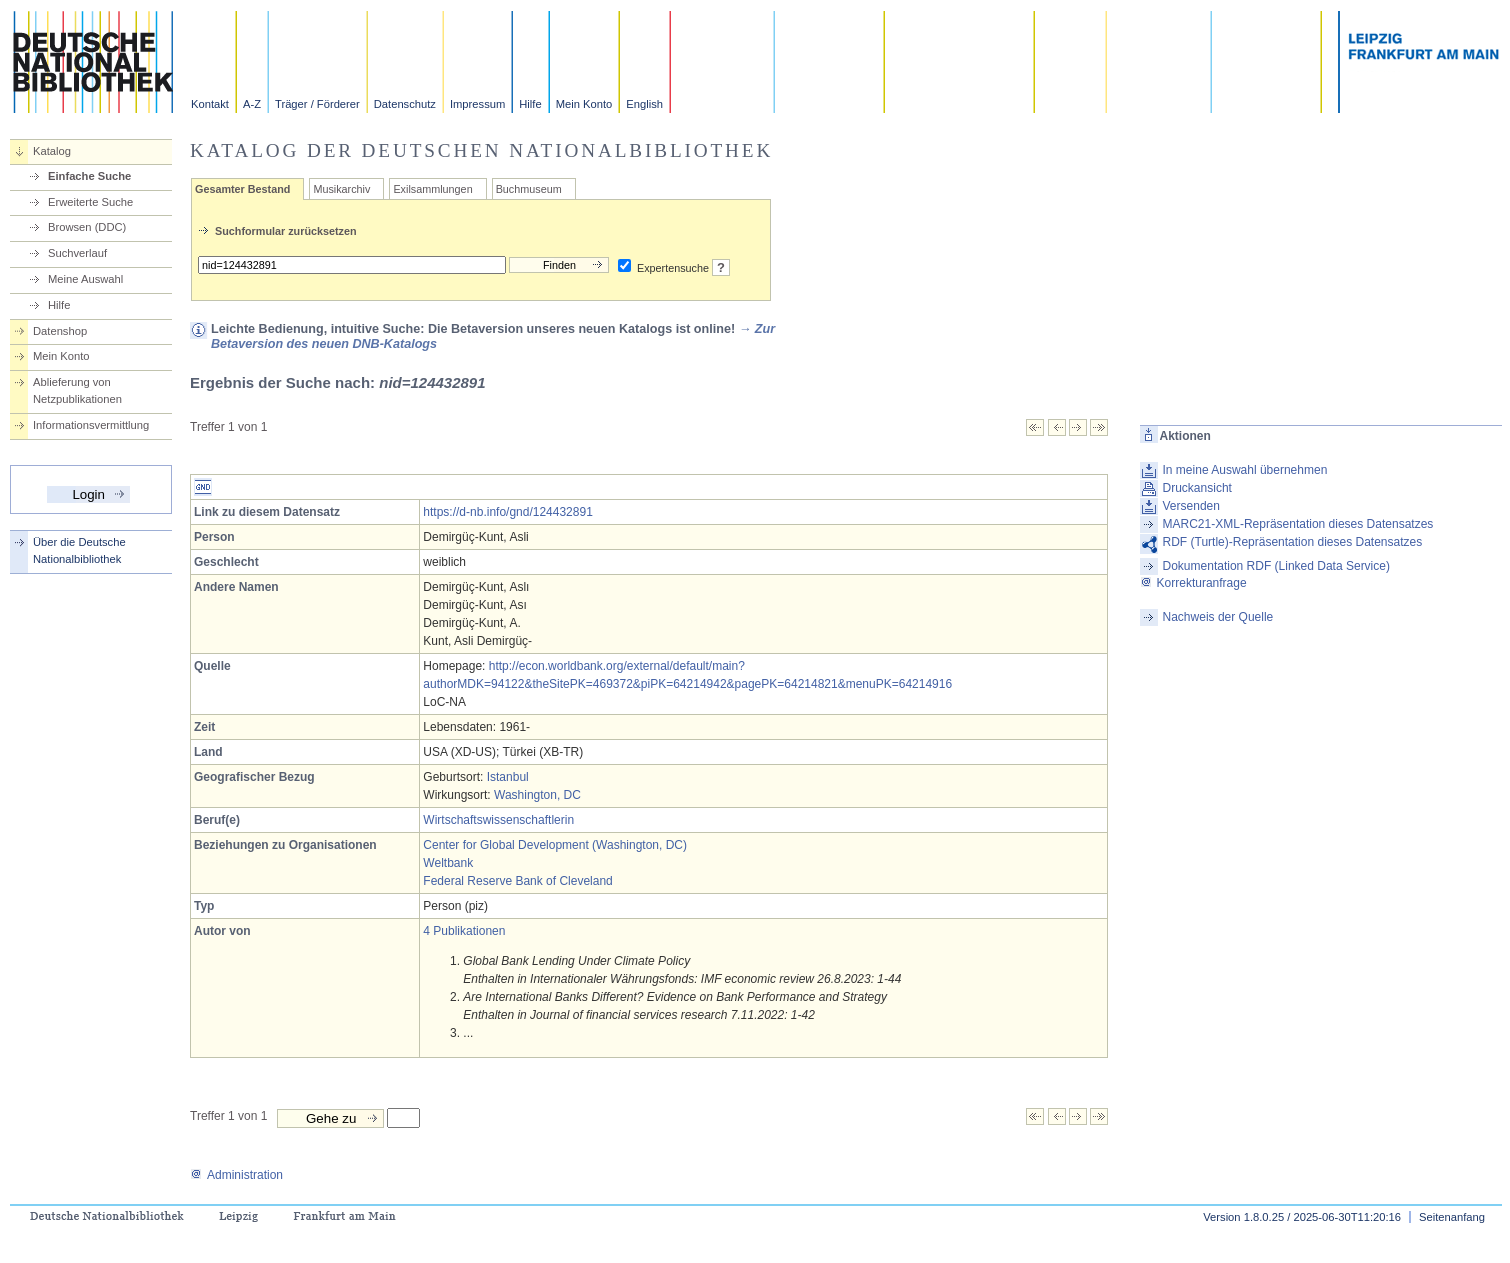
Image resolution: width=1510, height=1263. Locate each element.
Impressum (477, 104)
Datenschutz (405, 104)
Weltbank (448, 863)
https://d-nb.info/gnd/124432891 (507, 512)
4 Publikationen (464, 931)
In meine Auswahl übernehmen (1245, 470)
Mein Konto (584, 104)
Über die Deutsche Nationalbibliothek (79, 550)
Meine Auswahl (85, 279)
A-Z (252, 104)
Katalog (52, 151)
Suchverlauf (77, 253)
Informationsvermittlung (91, 425)
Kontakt (210, 104)
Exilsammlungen (432, 189)
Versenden (1191, 506)
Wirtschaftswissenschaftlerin (498, 820)
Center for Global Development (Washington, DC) (555, 845)
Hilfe (530, 104)
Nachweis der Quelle (1218, 617)
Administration (236, 1175)
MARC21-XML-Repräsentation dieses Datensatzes (1298, 524)
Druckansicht (1197, 488)
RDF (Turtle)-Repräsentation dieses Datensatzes (1293, 542)
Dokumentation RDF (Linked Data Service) (1276, 566)
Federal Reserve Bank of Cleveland (517, 881)
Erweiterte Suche (90, 202)
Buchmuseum (529, 189)
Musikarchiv (341, 189)
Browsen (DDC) (87, 227)
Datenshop (60, 331)
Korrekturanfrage (1193, 583)
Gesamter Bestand (242, 189)
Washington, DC (537, 795)
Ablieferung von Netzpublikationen (77, 390)
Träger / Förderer (317, 104)
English (644, 104)
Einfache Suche (89, 176)
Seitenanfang (1452, 1217)
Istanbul (508, 777)
